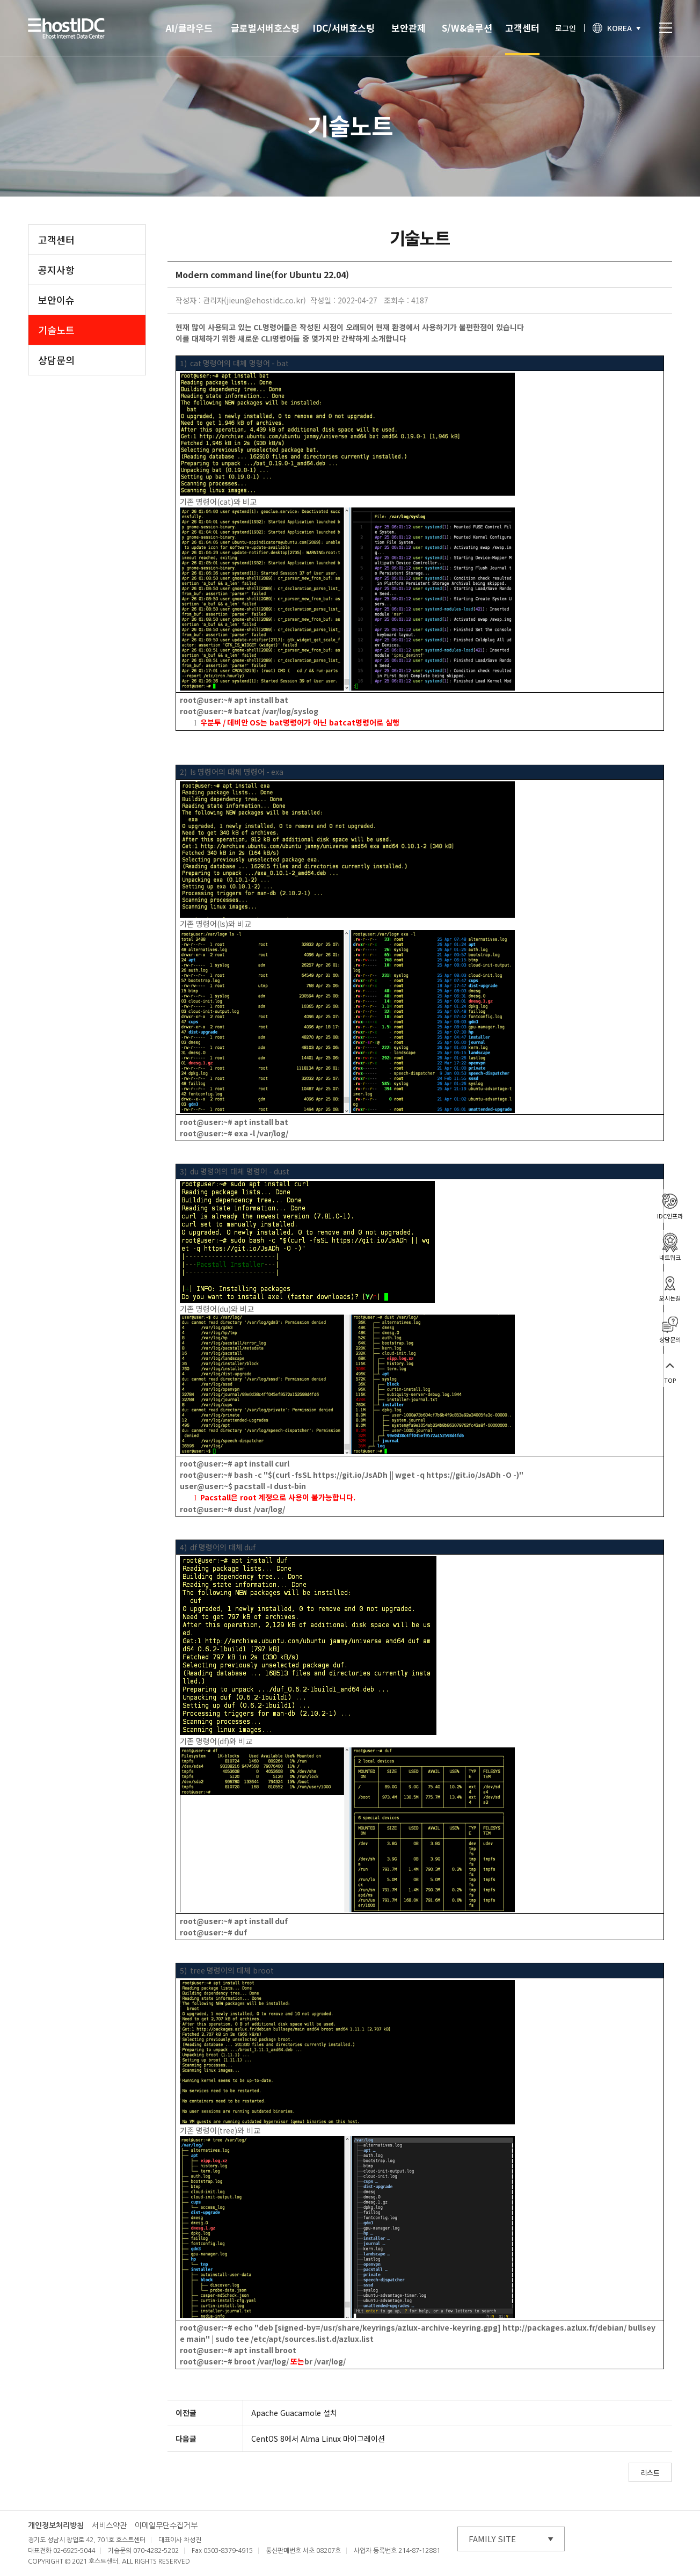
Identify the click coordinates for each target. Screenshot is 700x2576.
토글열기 (665, 28)
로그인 (565, 28)
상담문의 (56, 360)
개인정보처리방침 (56, 2525)
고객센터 (522, 27)
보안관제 (408, 27)
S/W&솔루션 (467, 27)
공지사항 (56, 270)
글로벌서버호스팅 (265, 27)
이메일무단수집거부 (166, 2525)
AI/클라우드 (189, 27)
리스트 (650, 2473)
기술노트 (56, 330)
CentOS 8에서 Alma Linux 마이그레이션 (318, 2438)
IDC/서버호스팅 (343, 27)
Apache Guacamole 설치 (294, 2412)
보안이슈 (56, 300)
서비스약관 (109, 2525)
